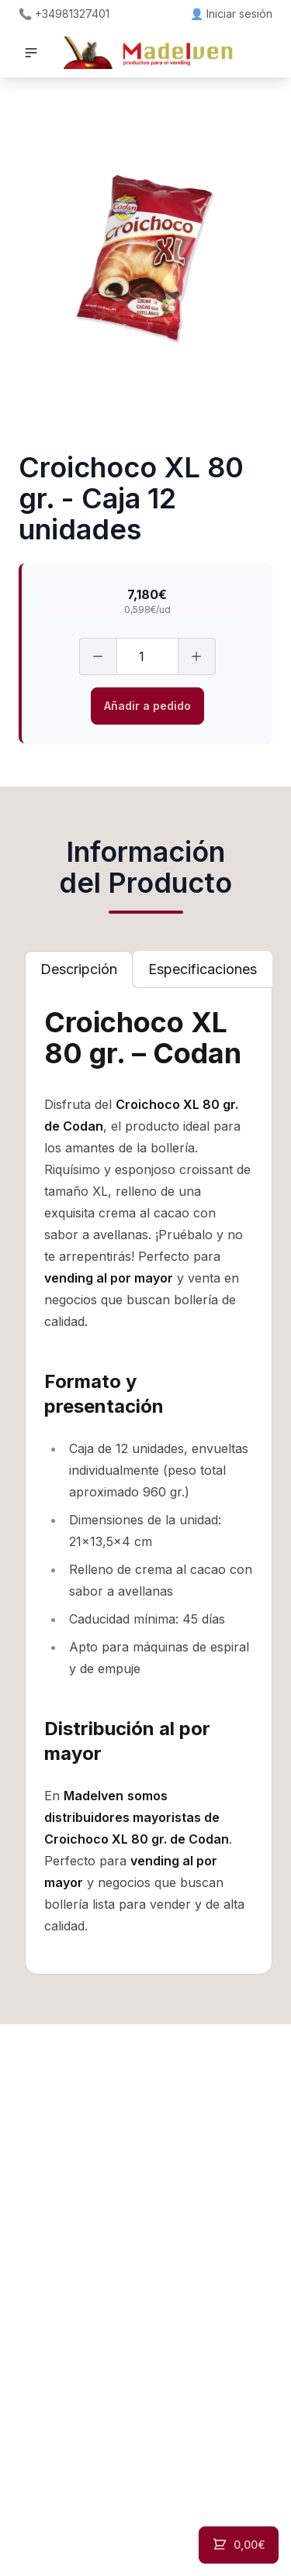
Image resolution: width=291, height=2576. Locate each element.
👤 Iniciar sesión (231, 13)
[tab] (79, 969)
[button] (31, 52)
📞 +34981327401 (64, 13)
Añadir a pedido (147, 705)
